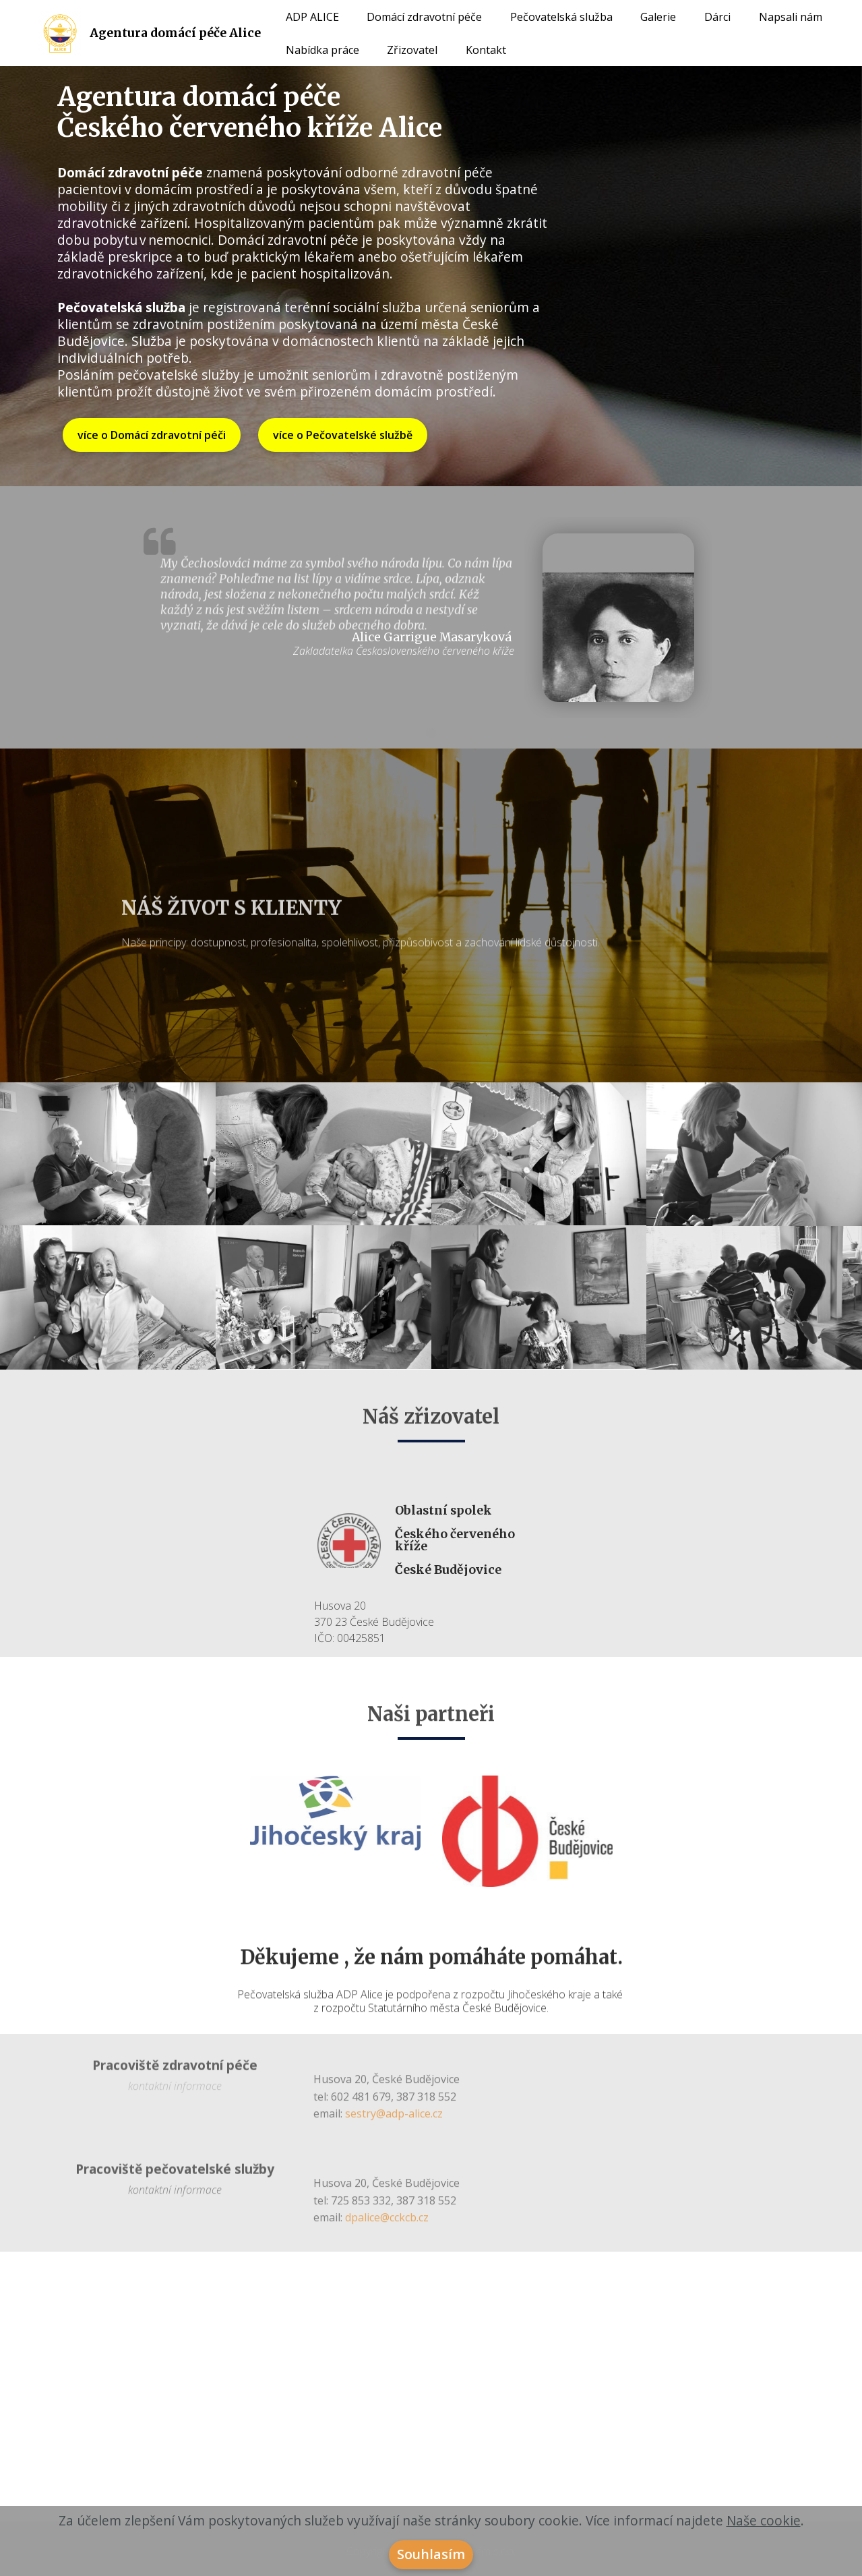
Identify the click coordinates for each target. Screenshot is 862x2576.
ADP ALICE (312, 16)
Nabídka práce (322, 49)
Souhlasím (431, 2554)
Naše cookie (764, 2520)
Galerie (658, 16)
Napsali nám (790, 16)
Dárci (717, 16)
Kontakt (486, 49)
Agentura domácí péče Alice (175, 33)
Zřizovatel (412, 49)
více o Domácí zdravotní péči (152, 435)
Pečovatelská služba (561, 16)
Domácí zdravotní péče (424, 16)
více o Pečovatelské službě (342, 435)
